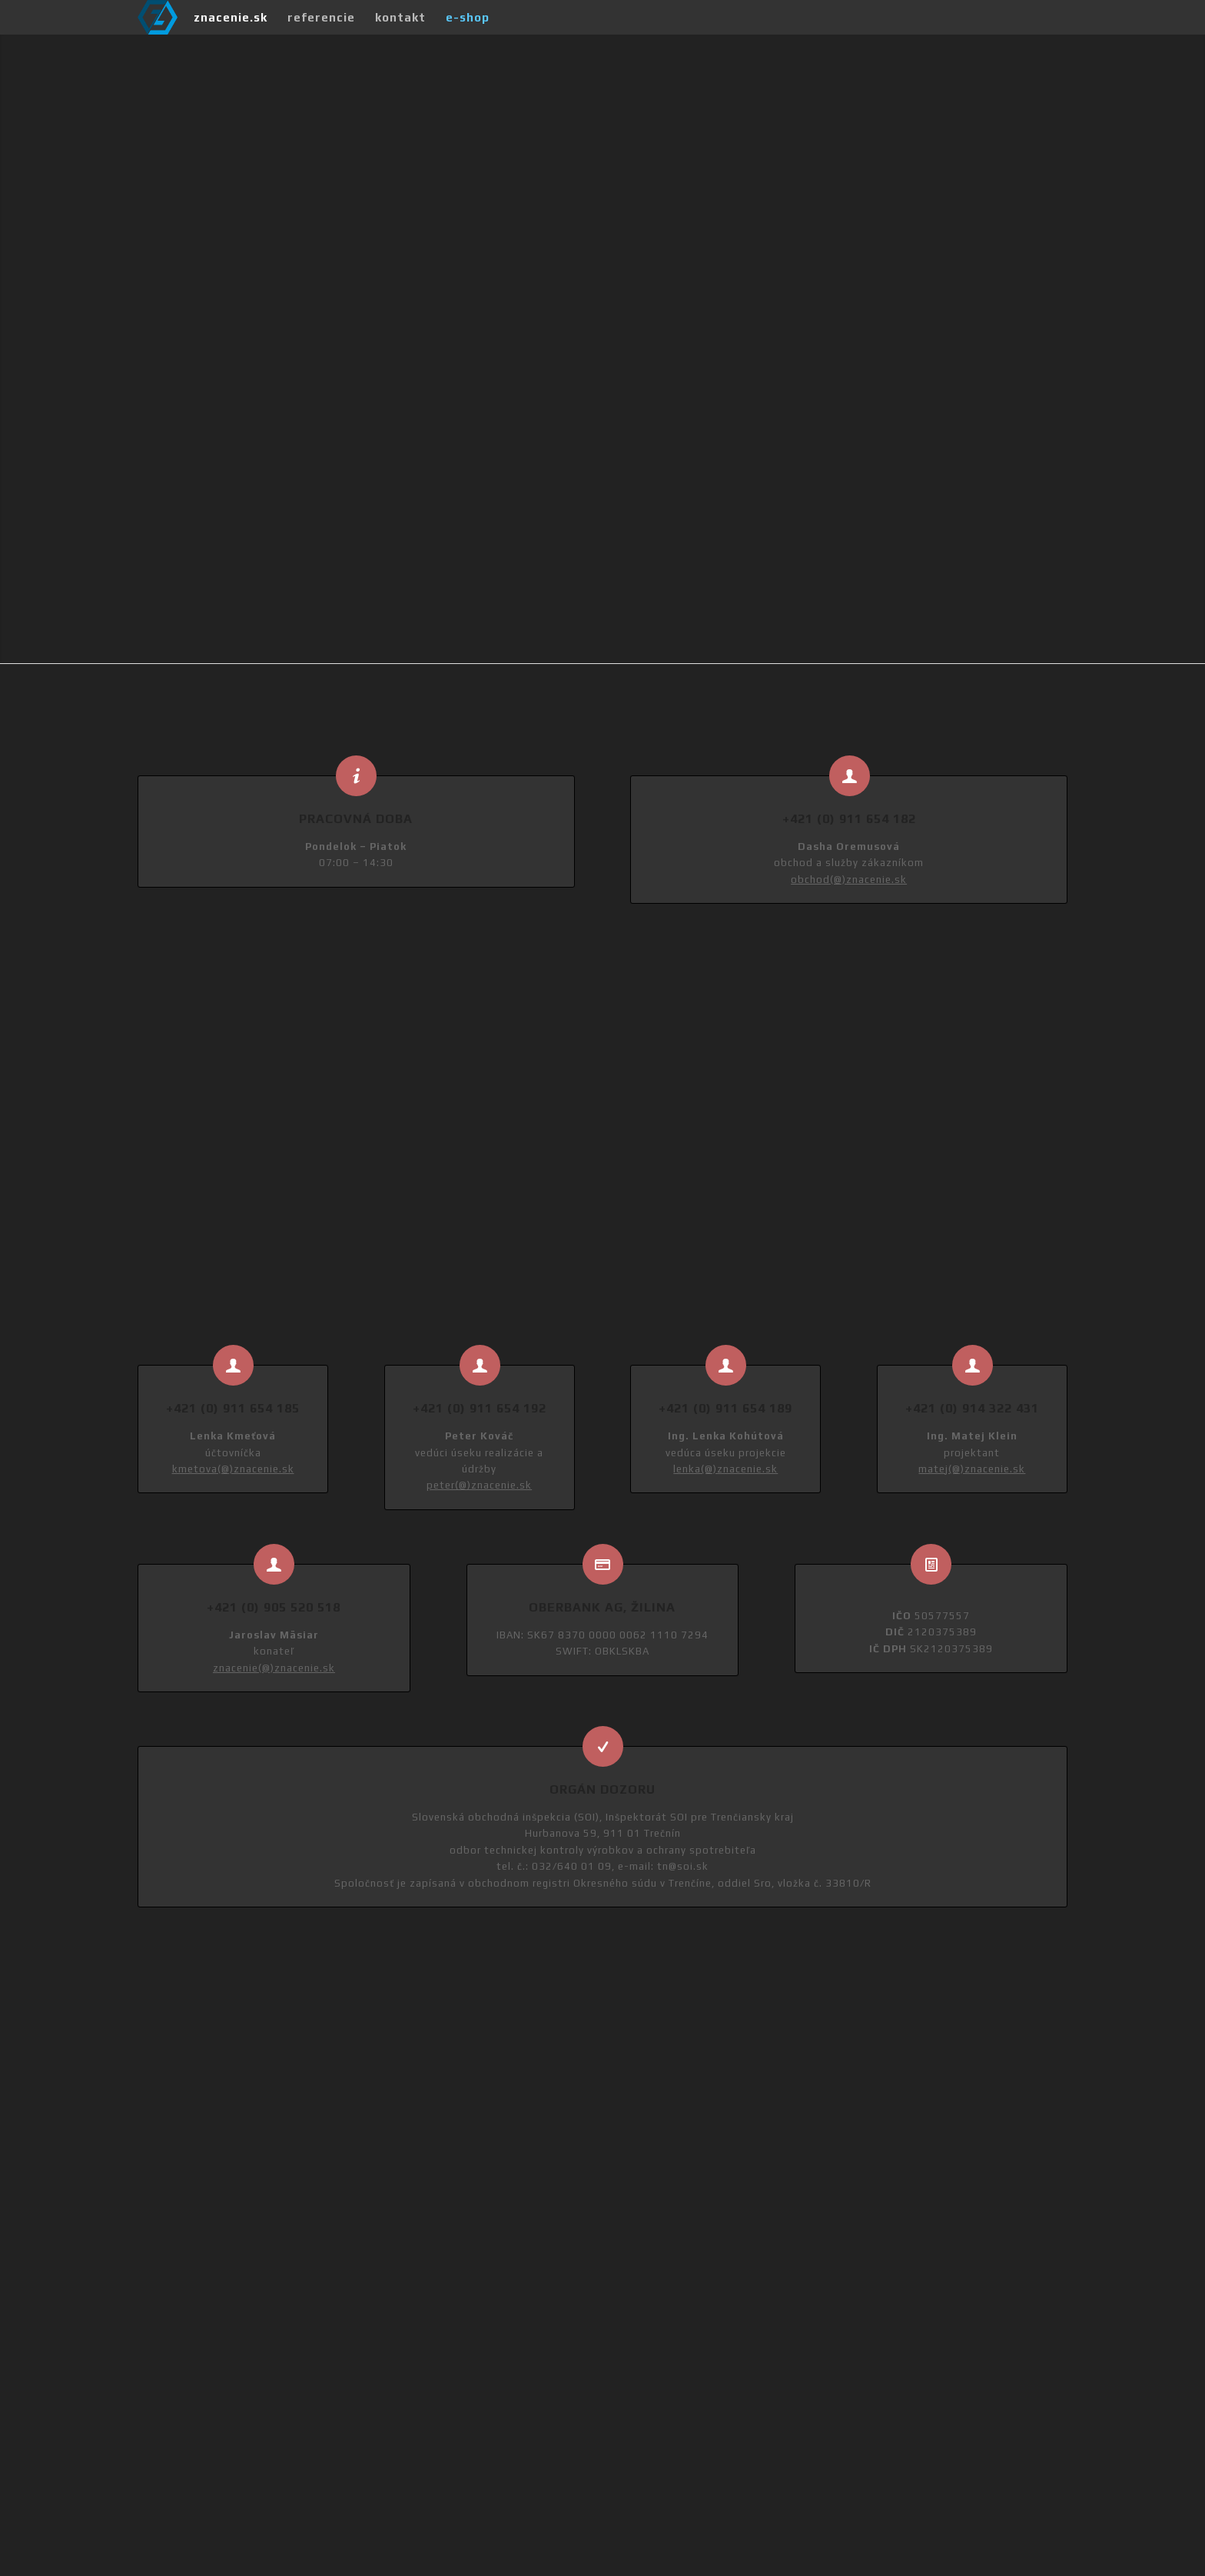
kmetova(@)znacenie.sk (233, 1469)
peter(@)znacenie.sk (479, 1485)
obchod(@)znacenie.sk (849, 879)
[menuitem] (230, 17)
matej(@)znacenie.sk (971, 1469)
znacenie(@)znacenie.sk (274, 1668)
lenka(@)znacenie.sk (725, 1469)
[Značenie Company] (158, 17)
